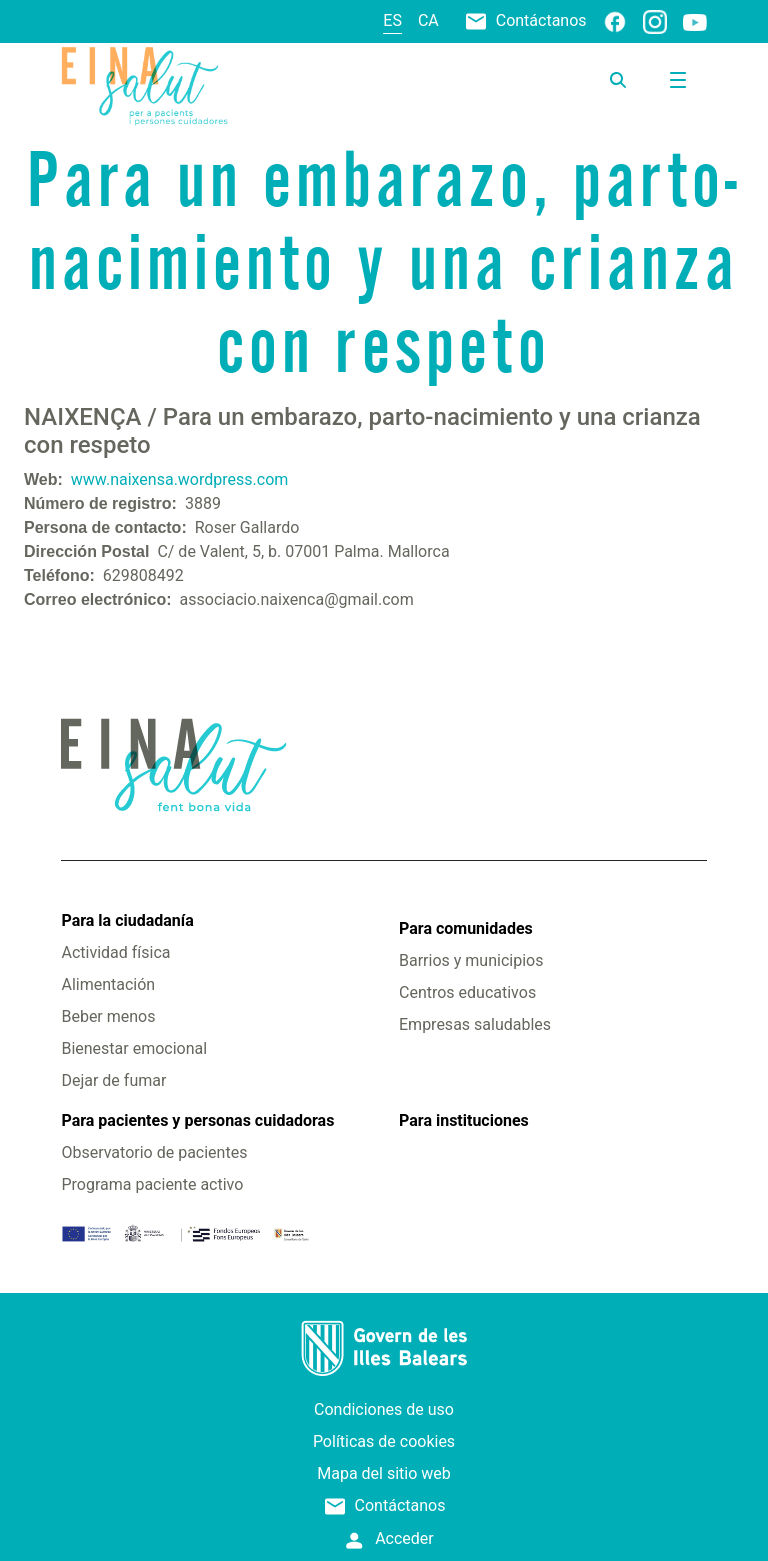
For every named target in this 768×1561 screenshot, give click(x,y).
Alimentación (108, 984)
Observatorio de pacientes (154, 1152)
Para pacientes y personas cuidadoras (197, 1120)
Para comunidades (466, 928)
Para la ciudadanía (127, 920)
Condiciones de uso (384, 1409)
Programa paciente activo (152, 1184)
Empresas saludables (475, 1024)
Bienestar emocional (134, 1048)
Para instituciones (464, 1120)
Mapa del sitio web (384, 1473)
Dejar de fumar (113, 1080)
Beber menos (108, 1016)
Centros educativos (467, 992)
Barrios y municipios (471, 960)
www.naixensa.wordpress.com (179, 479)
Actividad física (115, 952)
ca (428, 20)
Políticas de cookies (384, 1441)
